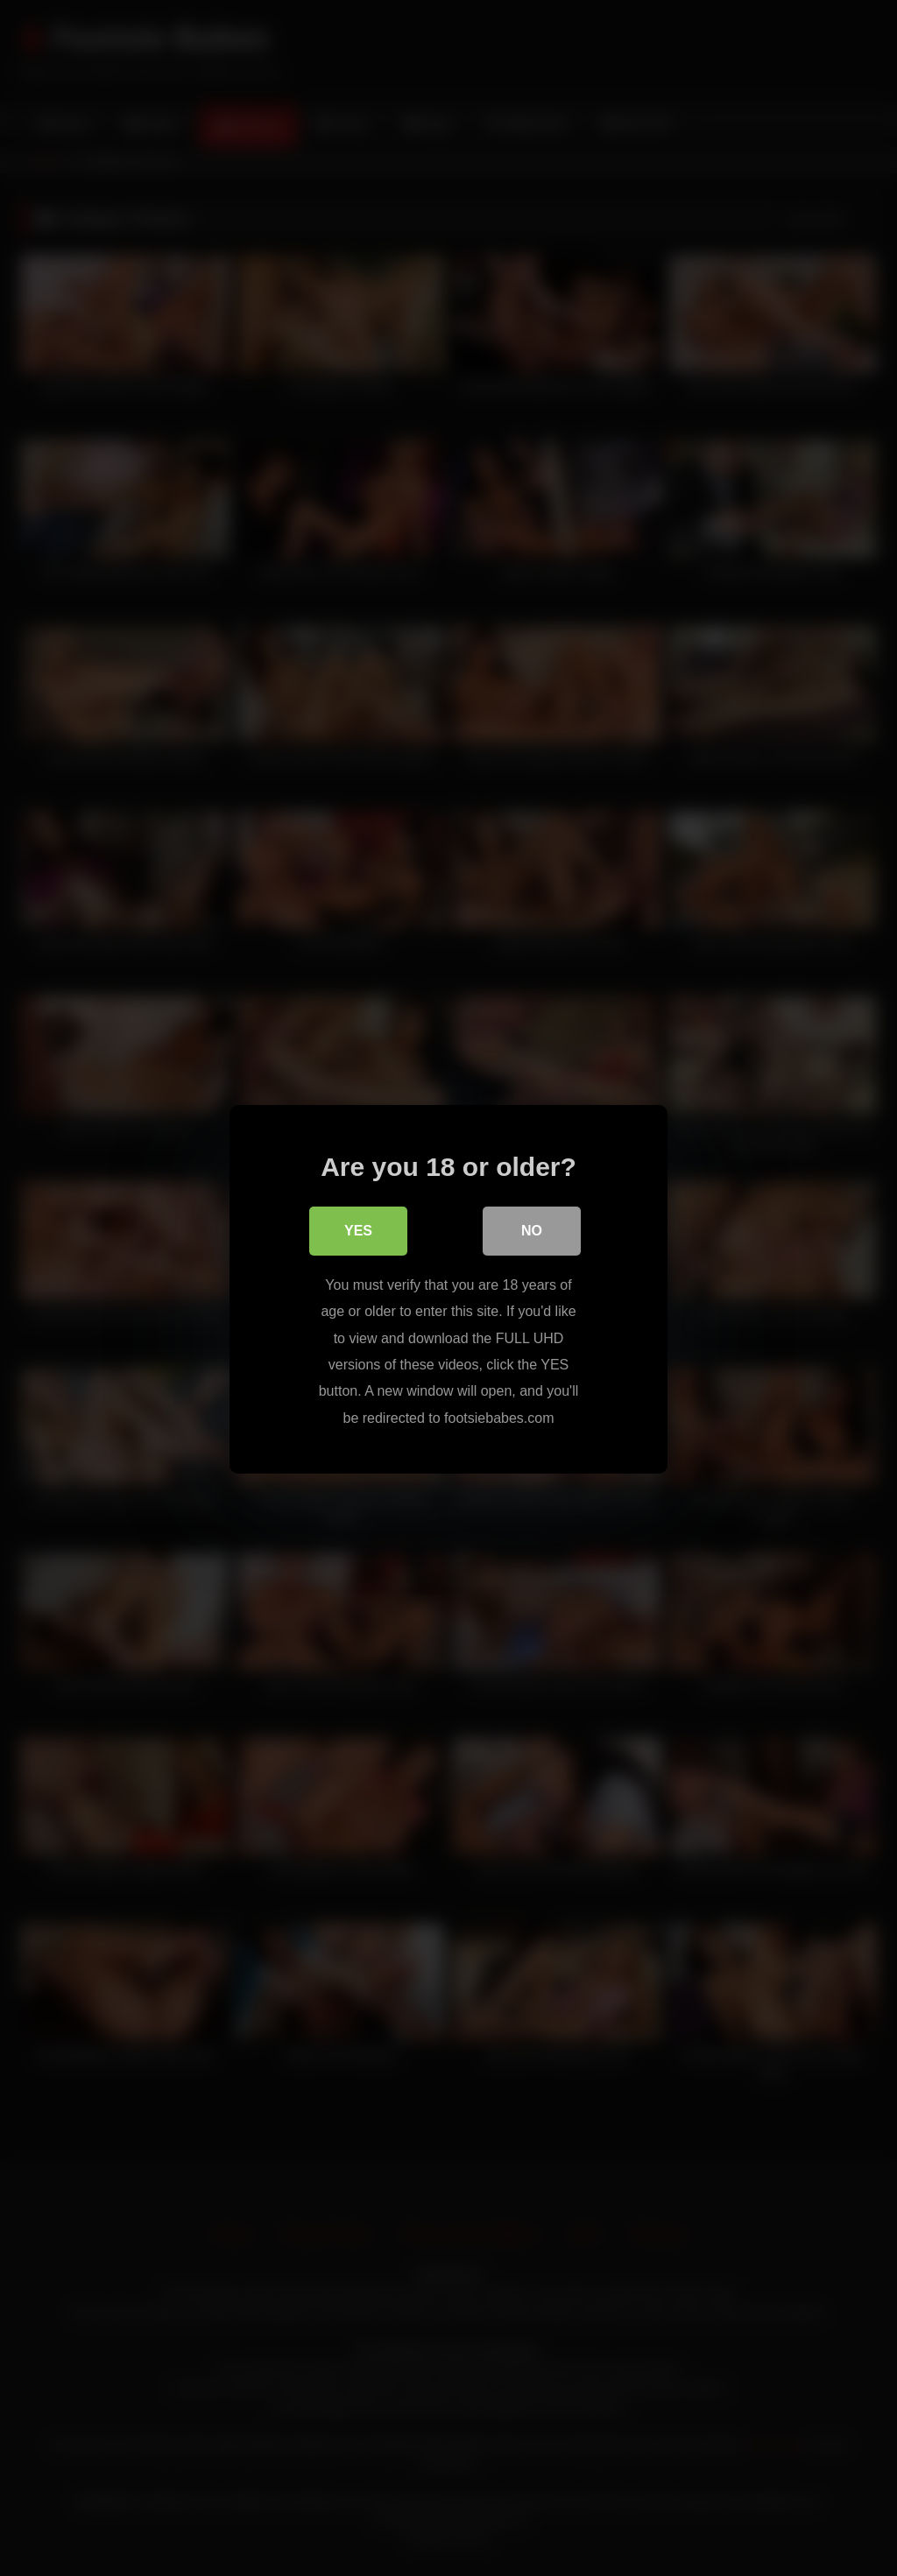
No (531, 1230)
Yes (358, 1230)
